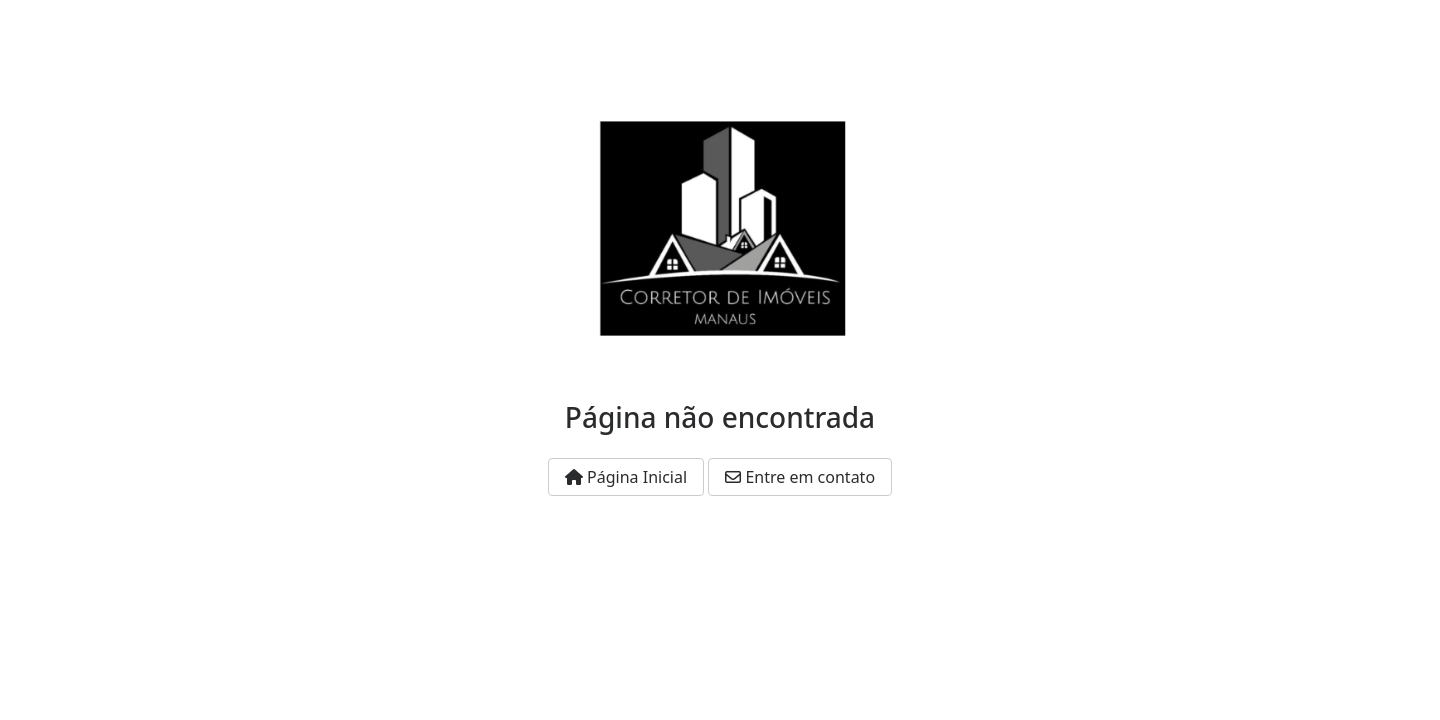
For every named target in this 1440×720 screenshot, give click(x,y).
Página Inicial (626, 477)
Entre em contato (800, 477)
